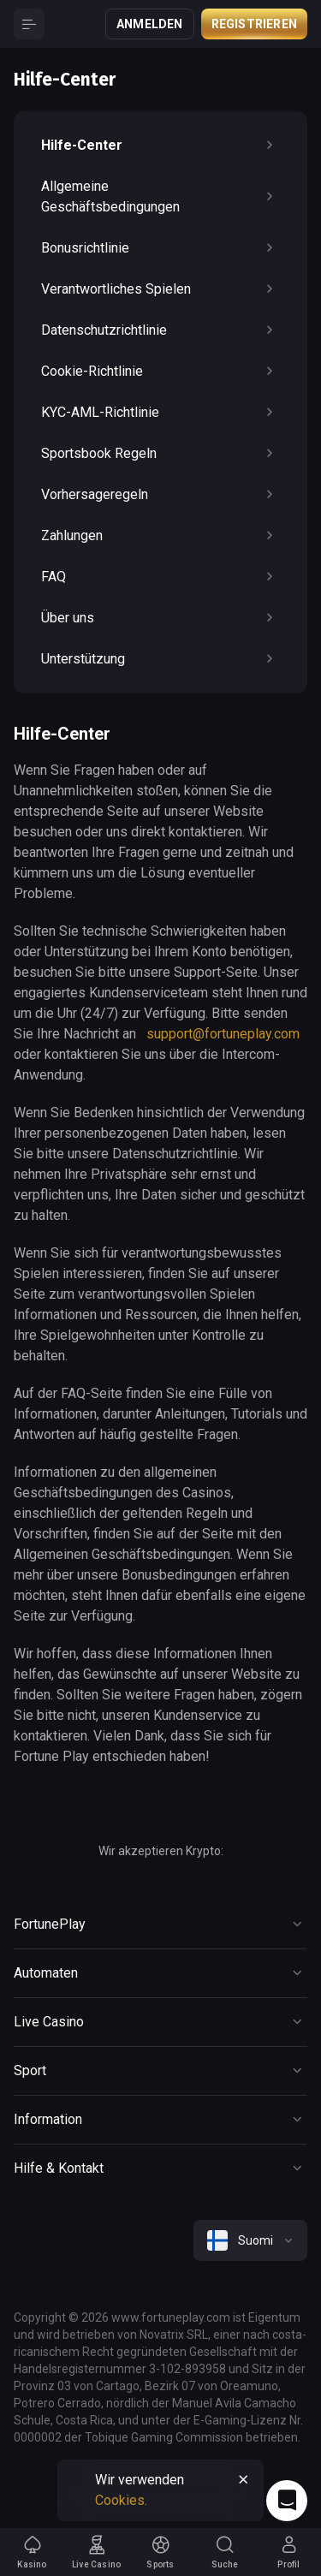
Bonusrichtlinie (160, 248)
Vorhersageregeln (160, 495)
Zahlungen (160, 536)
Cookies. (121, 2500)
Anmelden (149, 24)
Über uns (160, 618)
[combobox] (250, 2240)
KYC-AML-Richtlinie (160, 412)
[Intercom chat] (286, 2500)
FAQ (160, 577)
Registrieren (254, 24)
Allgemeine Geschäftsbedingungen (160, 196)
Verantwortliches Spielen (160, 289)
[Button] (29, 24)
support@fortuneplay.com (223, 1034)
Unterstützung (160, 659)
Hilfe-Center (160, 145)
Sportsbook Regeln (160, 453)
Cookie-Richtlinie (160, 371)
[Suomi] (250, 2240)
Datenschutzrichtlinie (160, 330)
